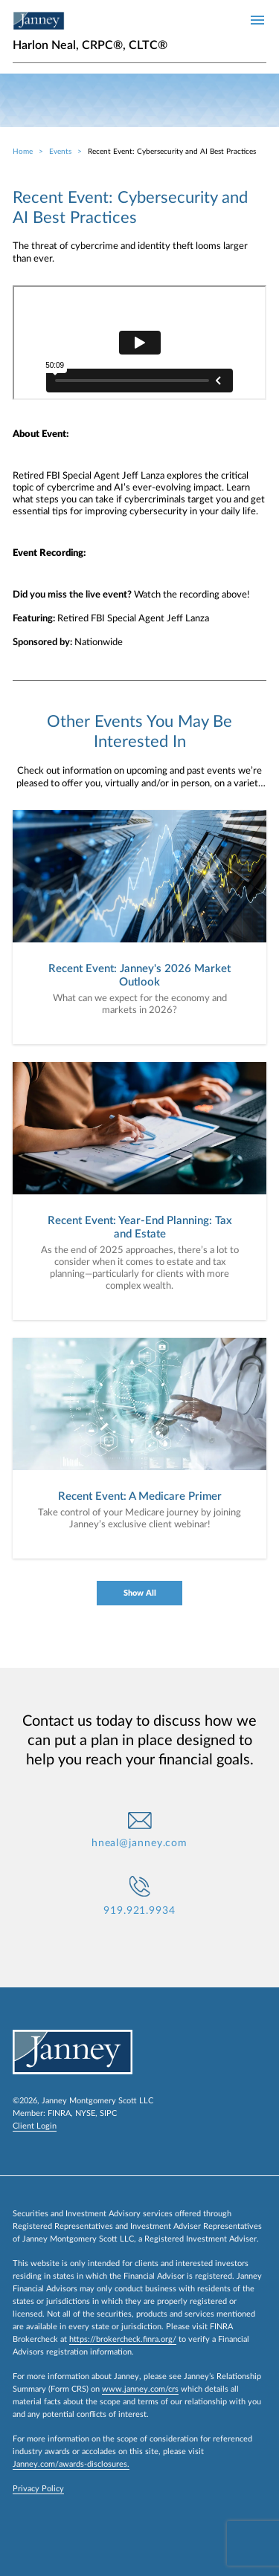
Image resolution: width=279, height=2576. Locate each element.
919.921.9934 (139, 1911)
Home (23, 151)
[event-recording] (139, 342)
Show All (140, 1593)
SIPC (108, 2113)
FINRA (59, 2113)
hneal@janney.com (139, 1843)
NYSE (85, 2113)
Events (60, 151)
